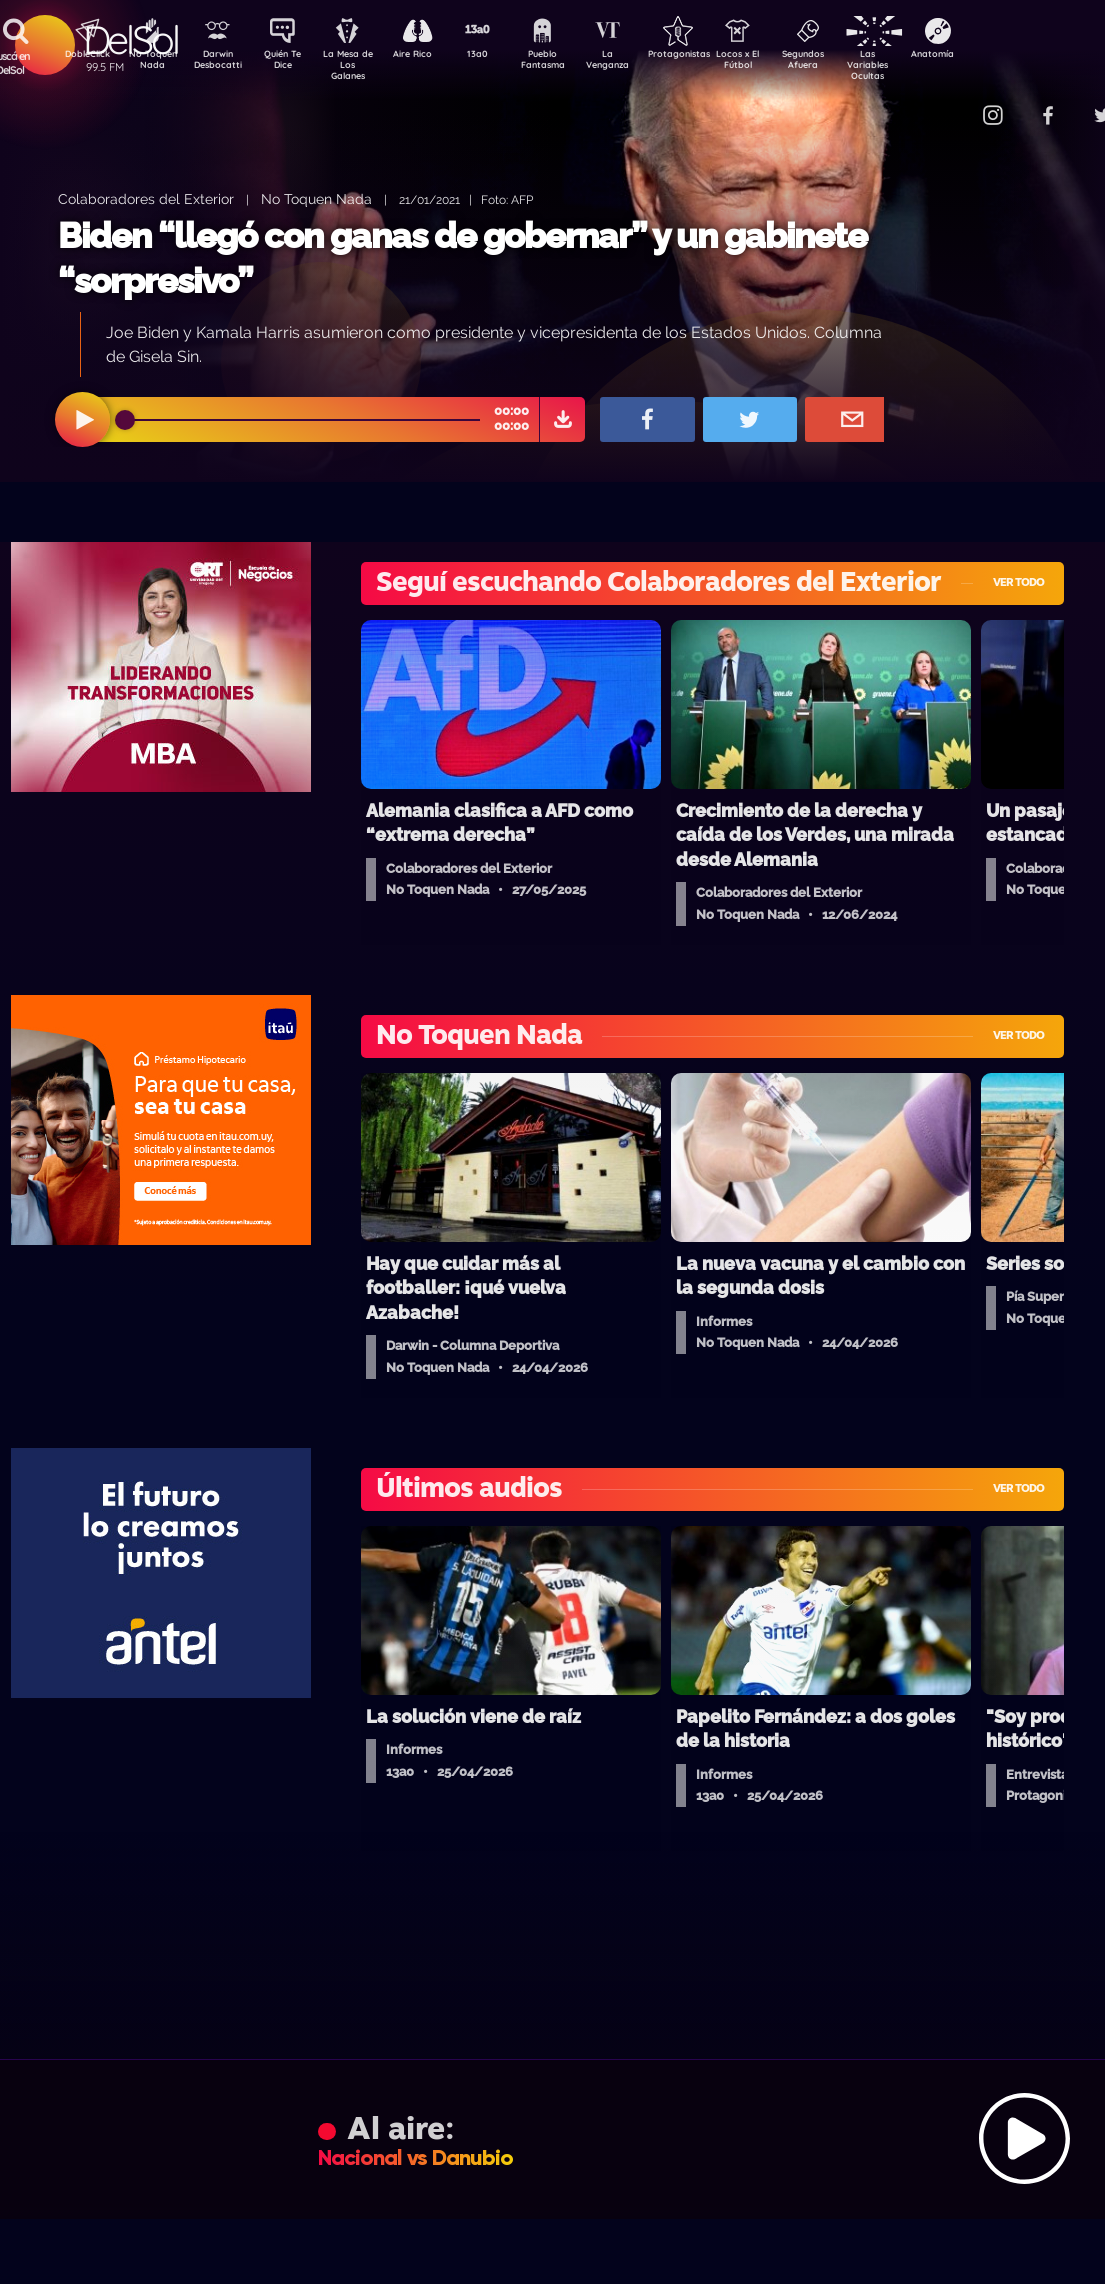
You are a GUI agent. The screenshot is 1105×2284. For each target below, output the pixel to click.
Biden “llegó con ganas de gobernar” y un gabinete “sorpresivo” (462, 258)
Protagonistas (710, 56)
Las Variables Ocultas (920, 64)
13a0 (500, 56)
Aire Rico (430, 56)
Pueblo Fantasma (570, 63)
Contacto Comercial (951, 102)
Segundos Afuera (850, 63)
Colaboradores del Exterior (146, 198)
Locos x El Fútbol (780, 63)
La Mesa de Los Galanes (360, 64)
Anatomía (990, 56)
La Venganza (640, 63)
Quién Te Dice (290, 63)
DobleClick (80, 56)
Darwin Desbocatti (220, 63)
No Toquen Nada (150, 63)
